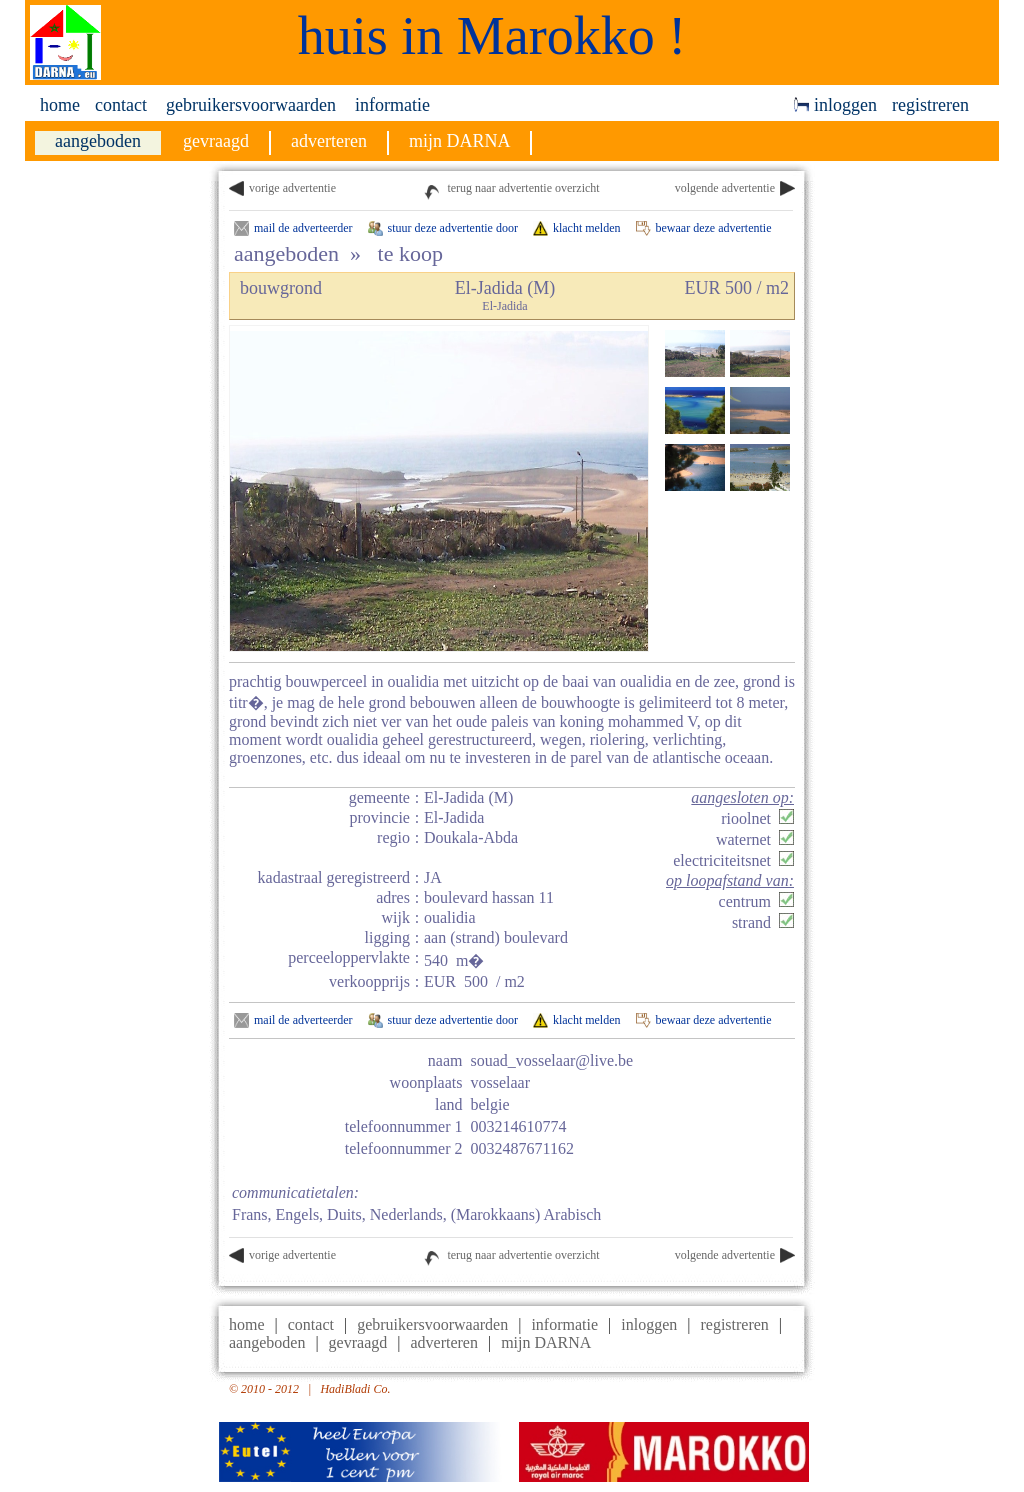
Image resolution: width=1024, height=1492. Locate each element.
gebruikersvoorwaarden (251, 105)
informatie (392, 105)
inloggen (835, 105)
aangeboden (267, 1342)
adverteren (444, 1342)
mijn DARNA (546, 1342)
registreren (930, 105)
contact (121, 105)
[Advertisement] (912, 471)
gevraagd (358, 1342)
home (60, 105)
